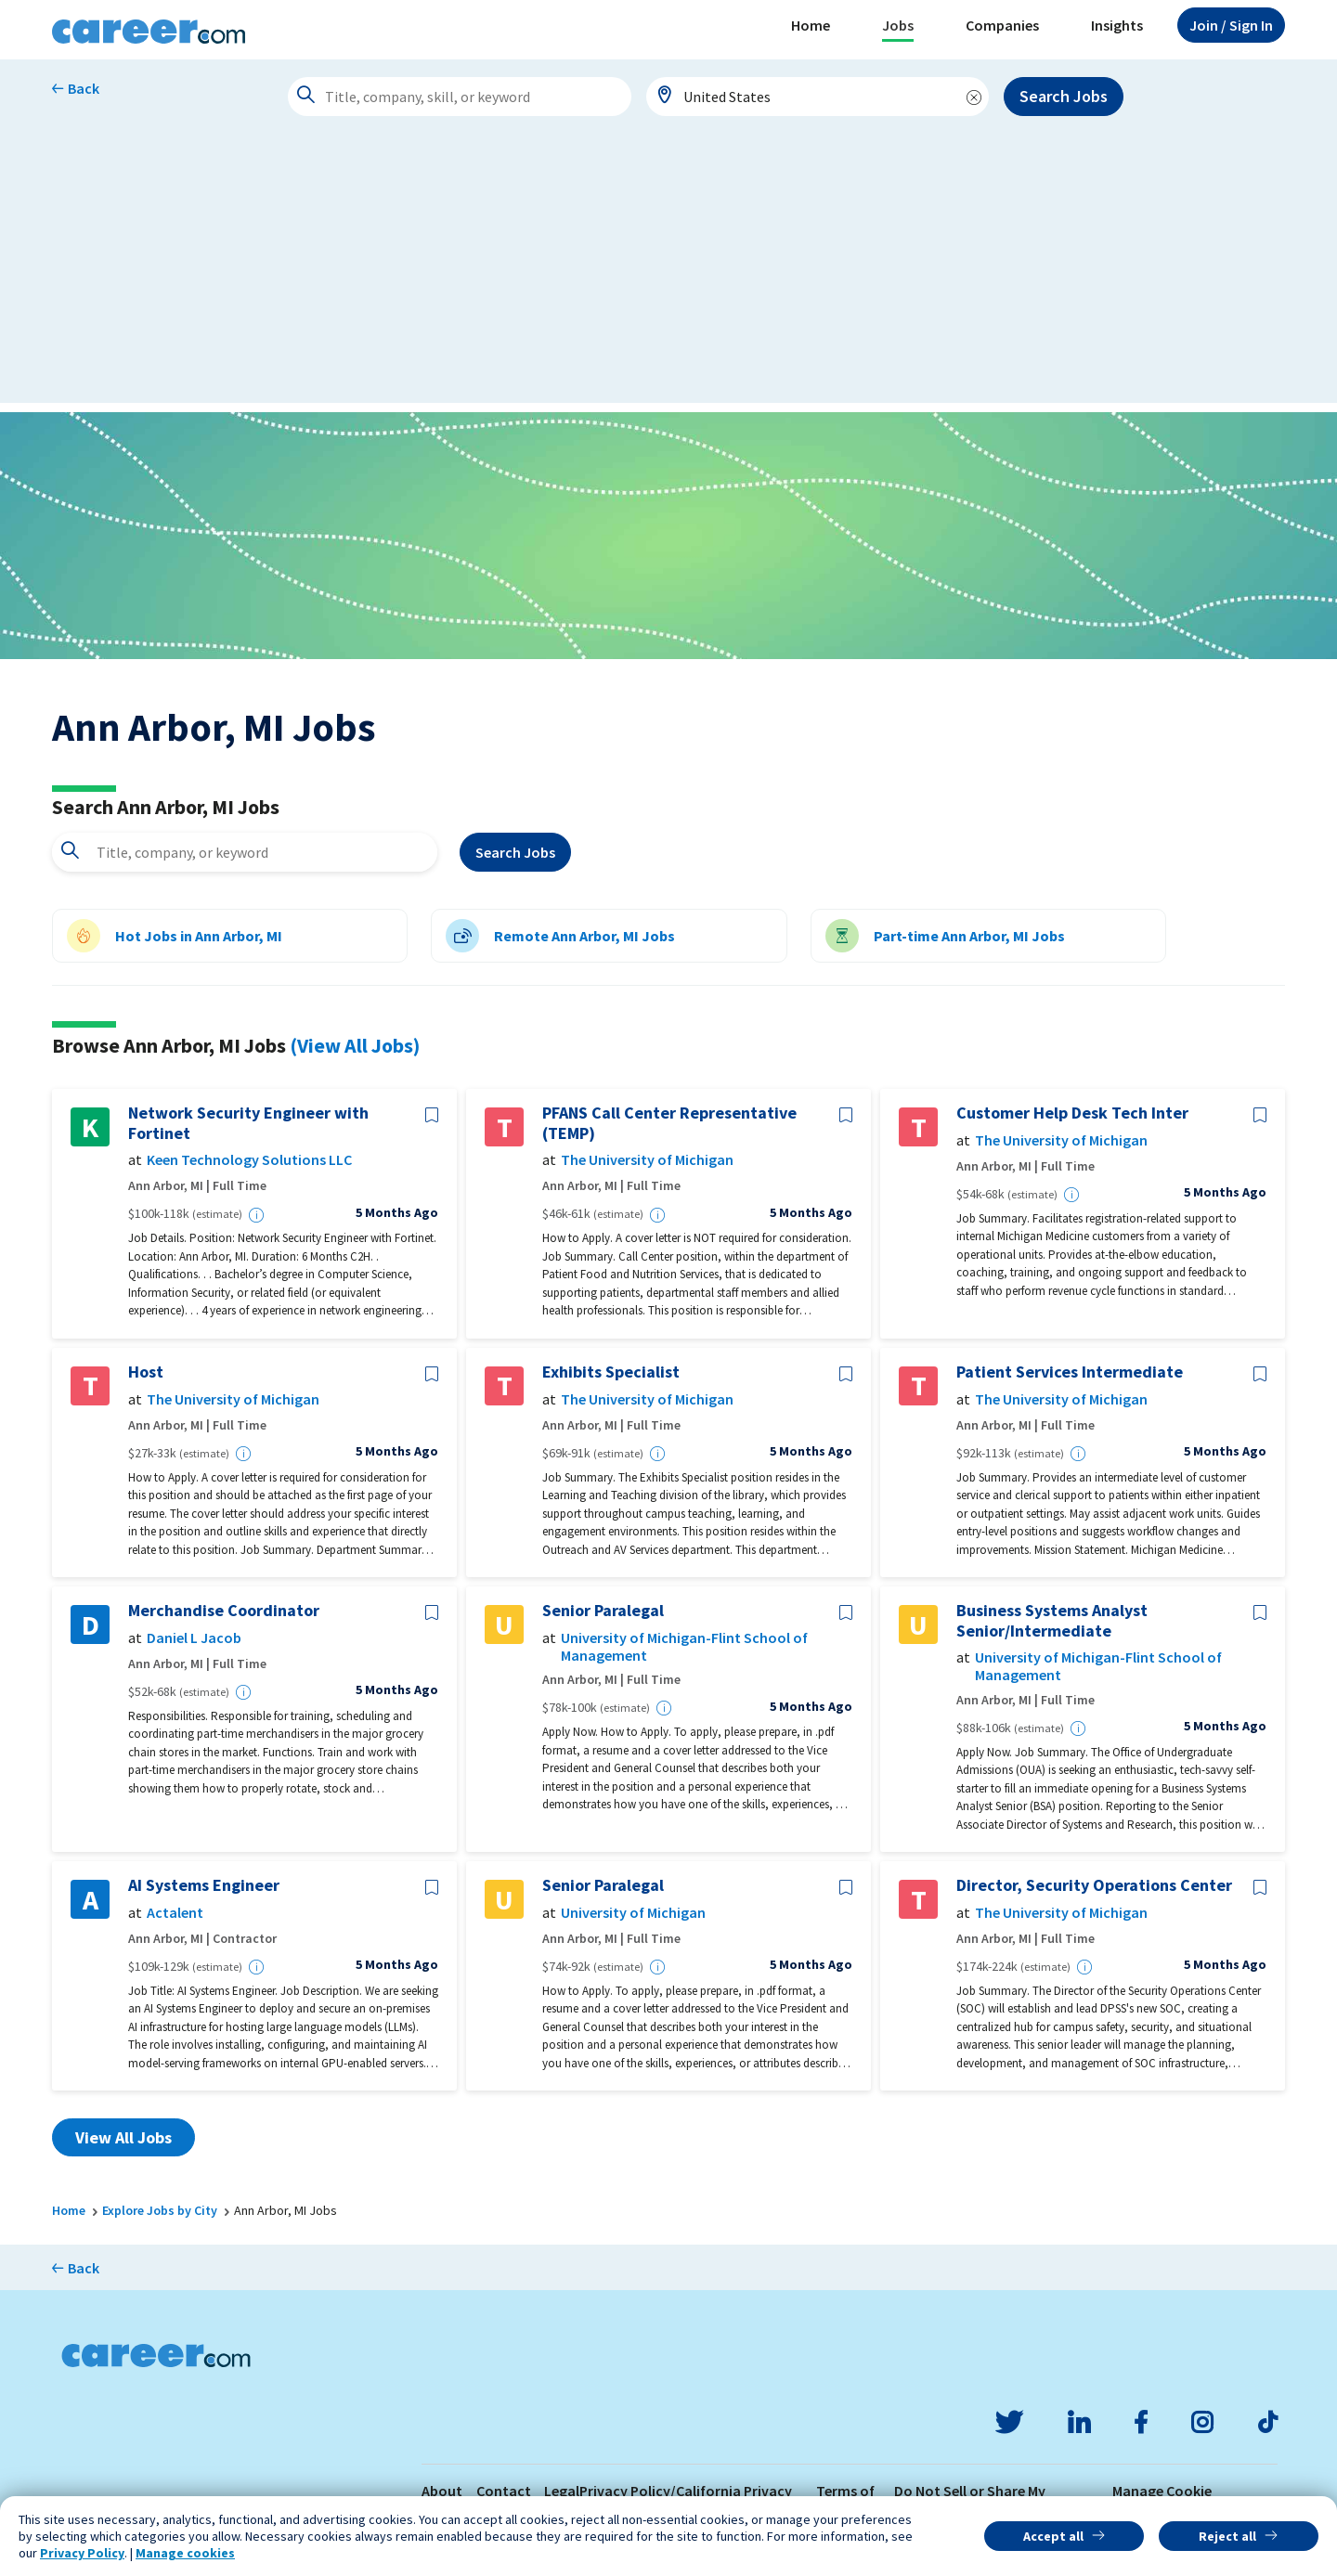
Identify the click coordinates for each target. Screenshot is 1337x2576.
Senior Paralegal (603, 1610)
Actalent (175, 1913)
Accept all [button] (1053, 2536)
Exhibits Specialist (611, 1372)
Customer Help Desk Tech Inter (1072, 1113)
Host (145, 1372)
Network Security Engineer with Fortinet (248, 1123)
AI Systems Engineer (203, 1885)
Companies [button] (1002, 25)
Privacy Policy (82, 2552)
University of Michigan (633, 1913)
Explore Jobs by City (159, 2210)
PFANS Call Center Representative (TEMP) (669, 1123)
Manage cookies (185, 2552)
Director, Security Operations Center (1094, 1885)
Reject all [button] (1227, 2536)
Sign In (1231, 25)
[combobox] (818, 96)
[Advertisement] (668, 273)
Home (810, 25)
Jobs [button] (898, 25)
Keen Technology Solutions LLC (249, 1160)
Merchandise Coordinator (223, 1610)
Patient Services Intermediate (1069, 1372)
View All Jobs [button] (123, 2137)
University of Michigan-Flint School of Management (684, 1646)
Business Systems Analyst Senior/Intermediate (1052, 1620)
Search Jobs (1063, 96)
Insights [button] (1117, 25)
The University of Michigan (647, 1160)
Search (515, 852)
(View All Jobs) (355, 1045)
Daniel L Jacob (194, 1638)
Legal (561, 2490)
